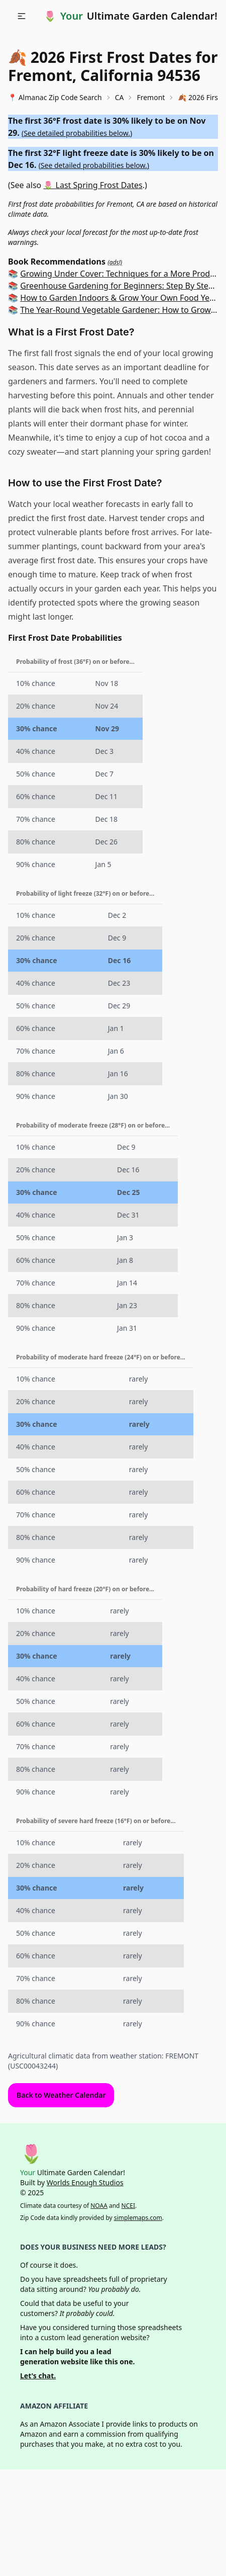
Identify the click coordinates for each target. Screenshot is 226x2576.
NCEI (128, 2205)
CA (119, 97)
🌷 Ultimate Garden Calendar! (130, 16)
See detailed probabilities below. (77, 133)
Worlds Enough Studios (85, 2182)
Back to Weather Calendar (61, 2095)
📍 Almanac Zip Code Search (55, 97)
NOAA (98, 2205)
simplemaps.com (138, 2217)
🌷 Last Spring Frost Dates (92, 185)
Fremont (151, 97)
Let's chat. (38, 2375)
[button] (21, 16)
